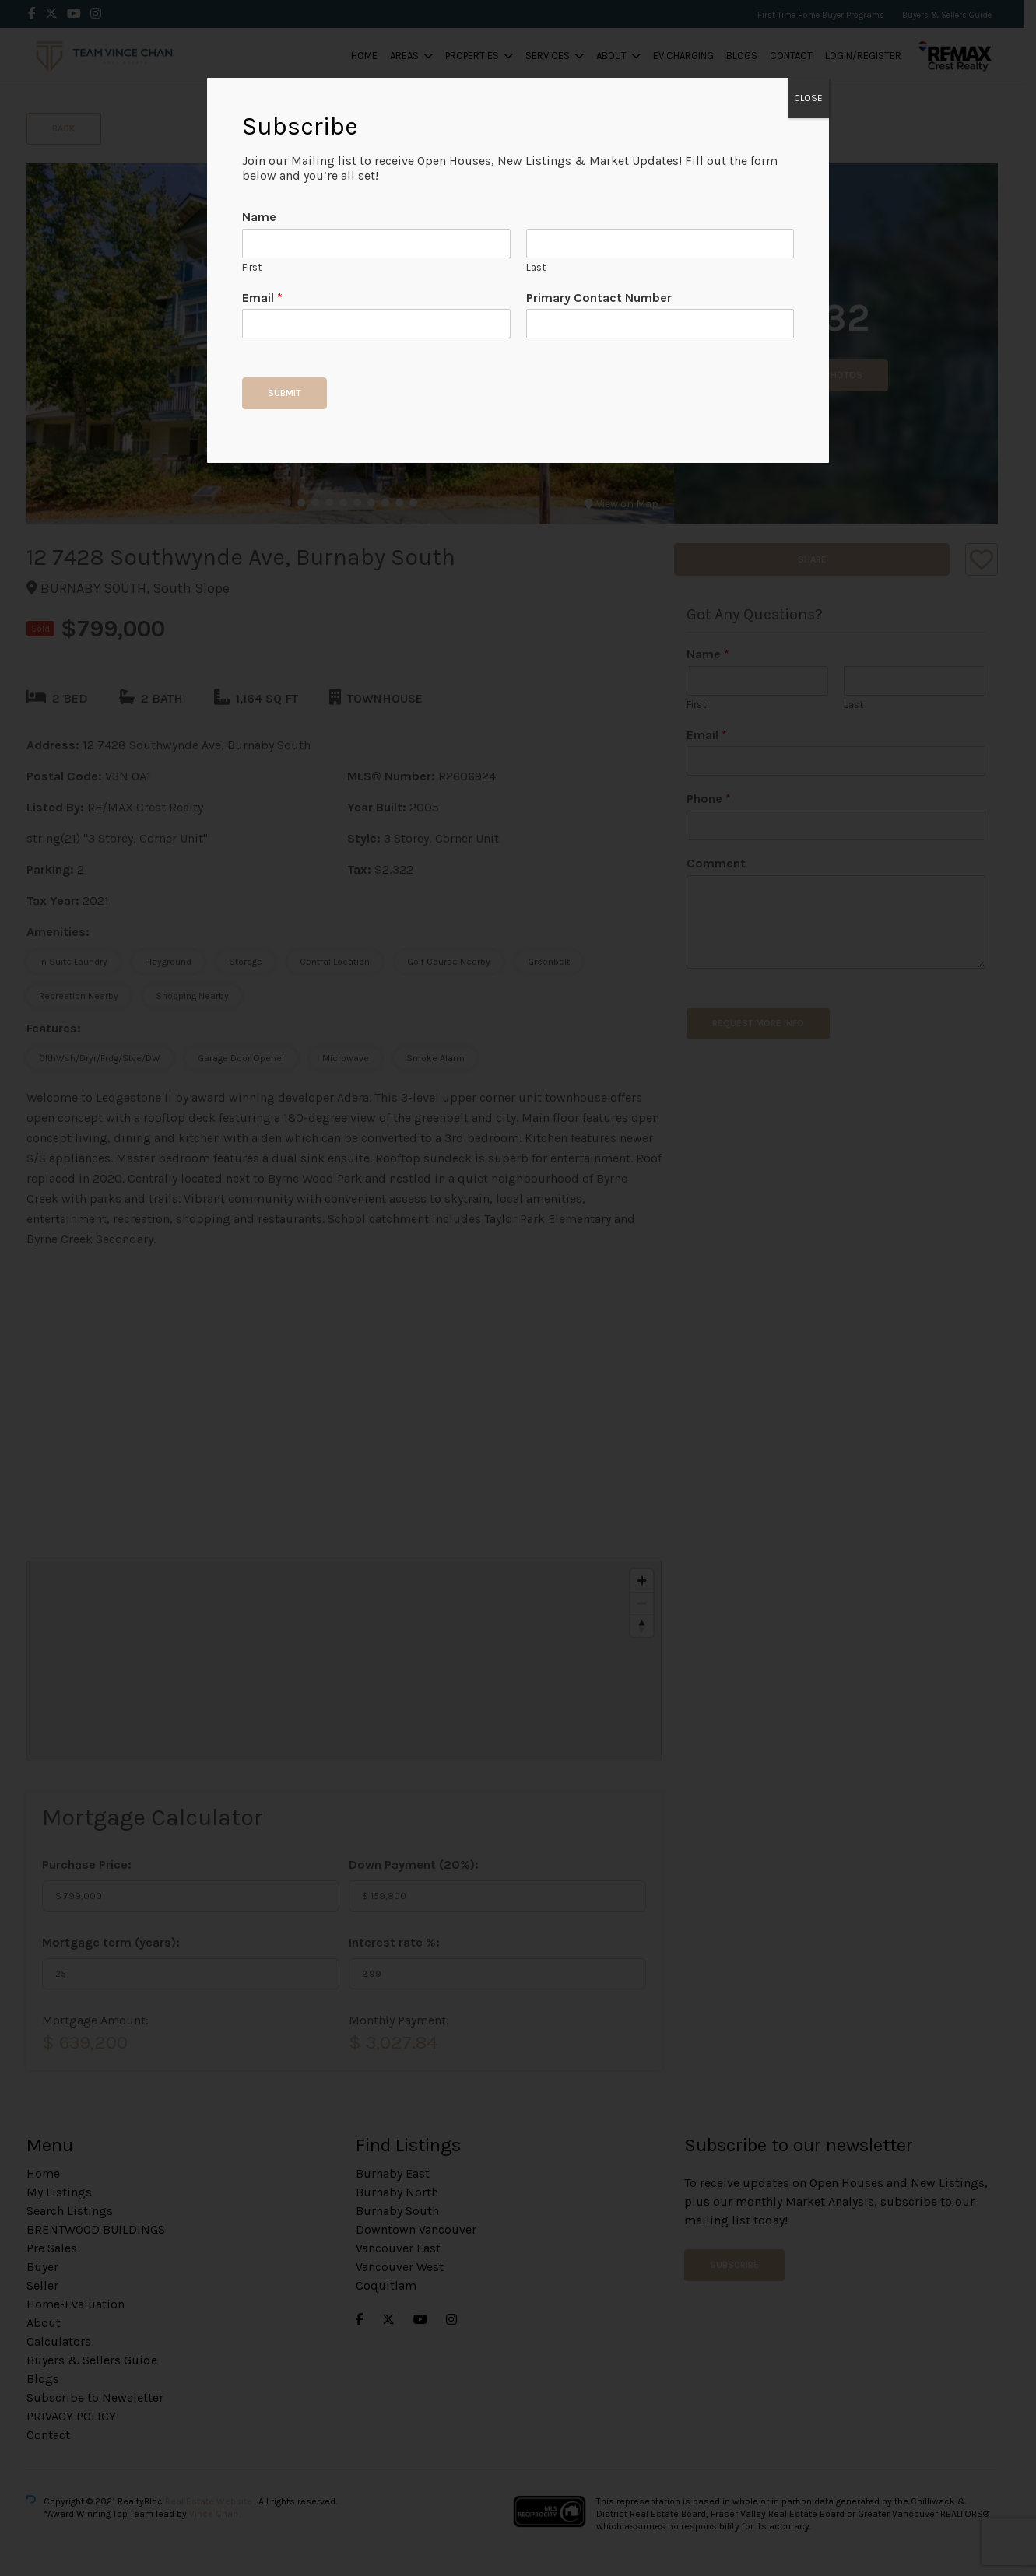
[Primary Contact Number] (660, 323)
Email (262, 297)
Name (259, 216)
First (252, 267)
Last (536, 267)
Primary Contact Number (599, 297)
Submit (284, 392)
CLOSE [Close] (808, 98)
